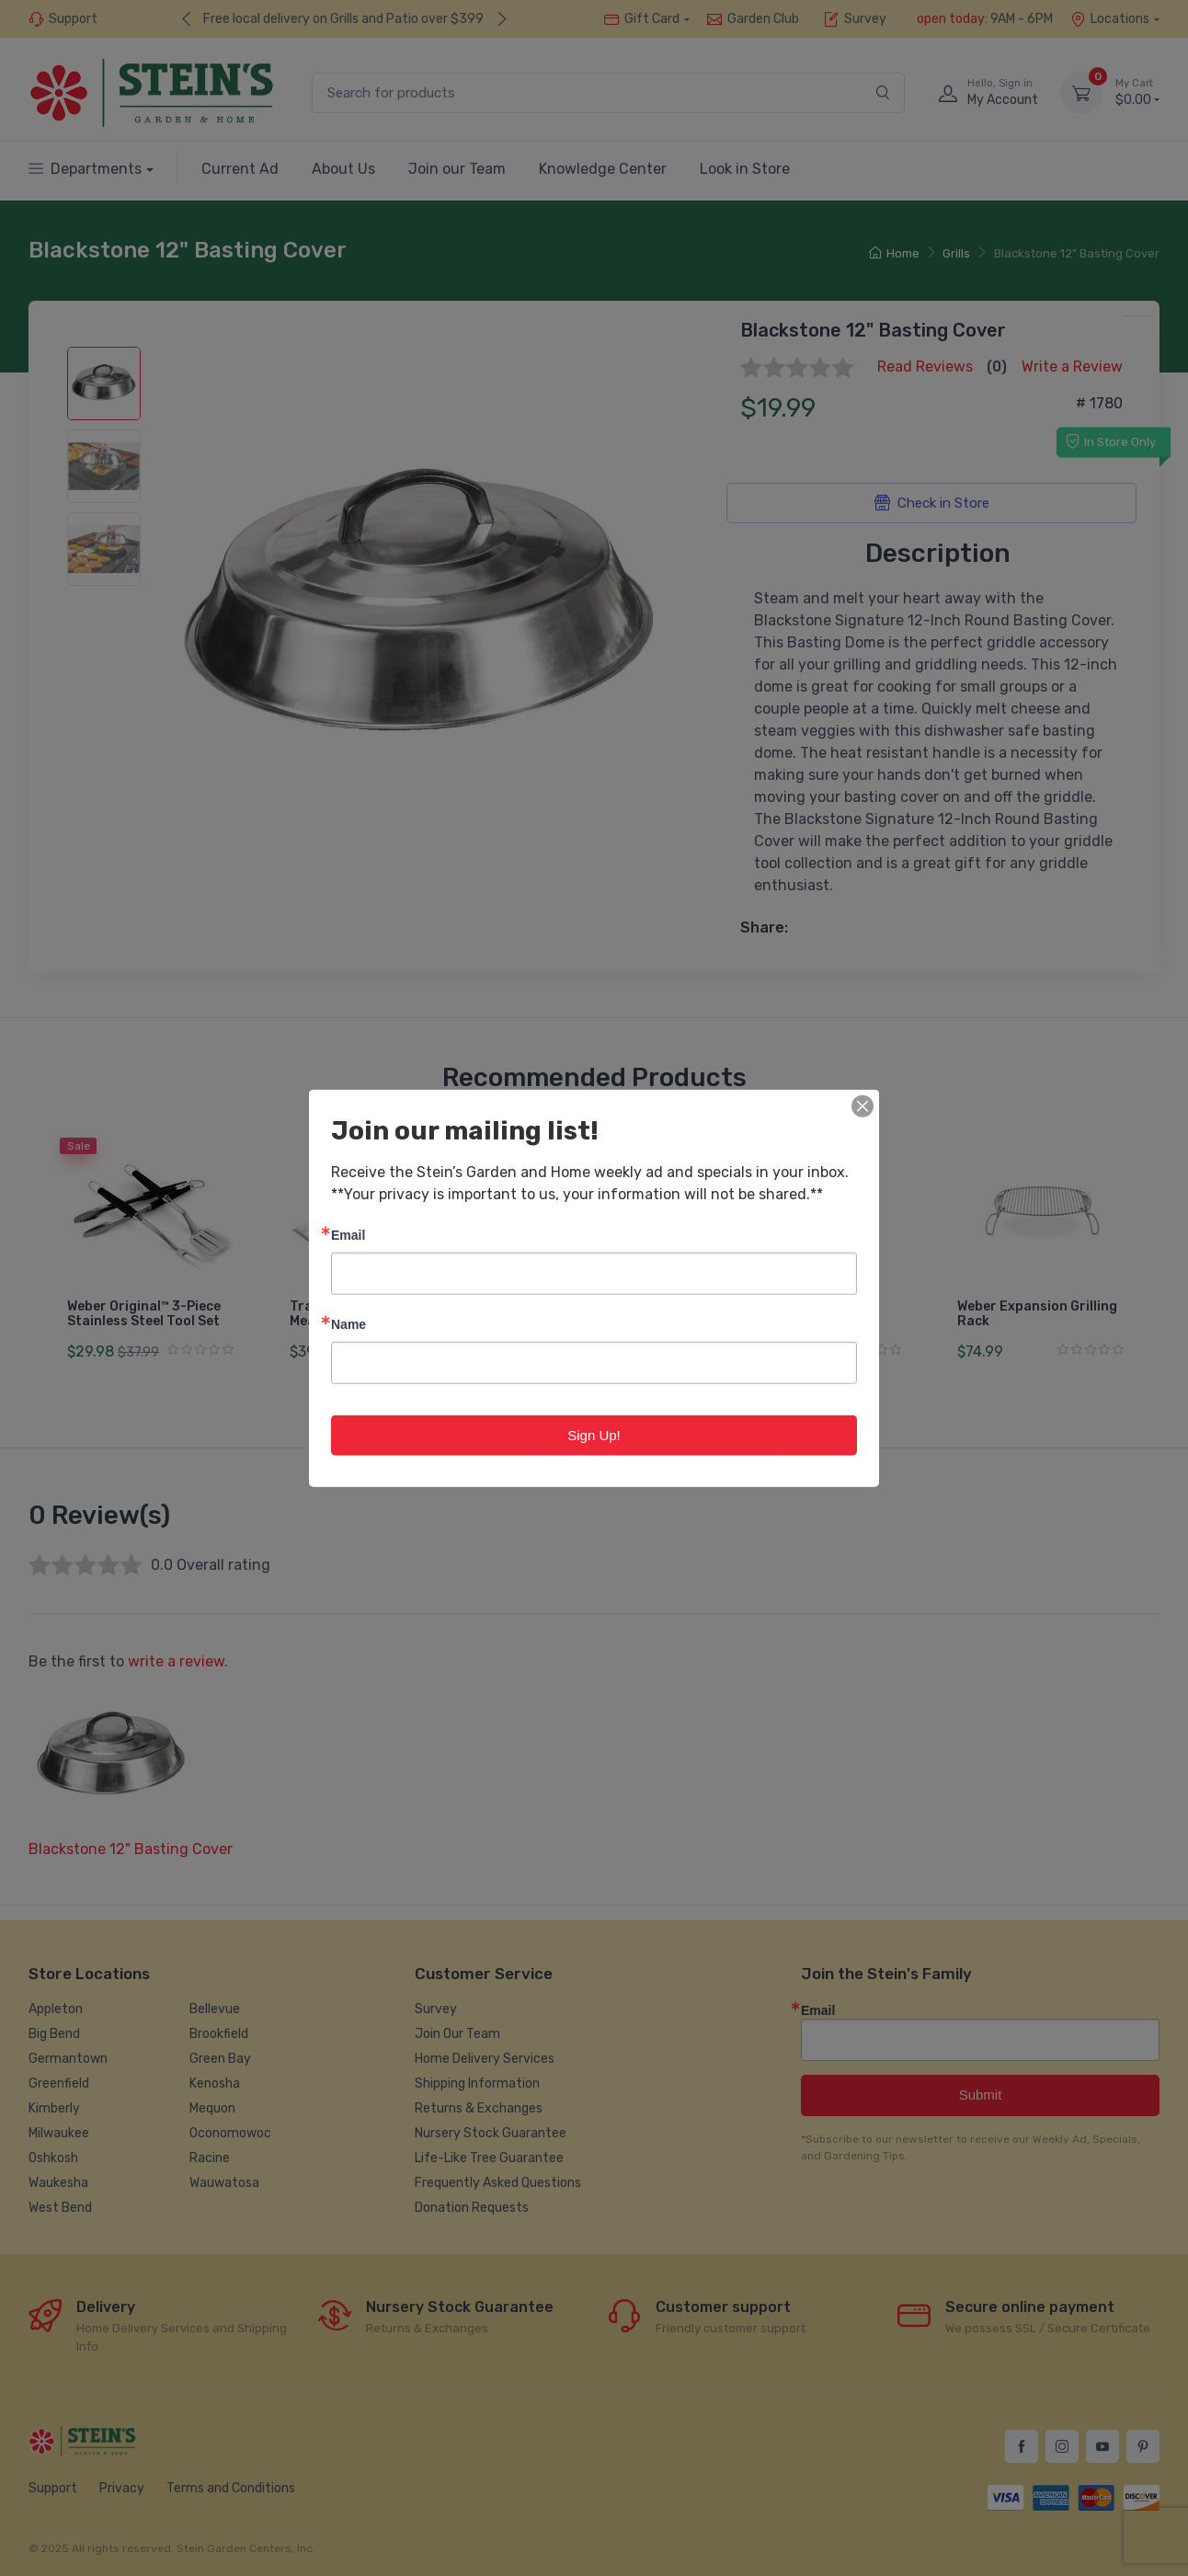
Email (348, 1234)
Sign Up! (594, 1434)
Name (348, 1323)
